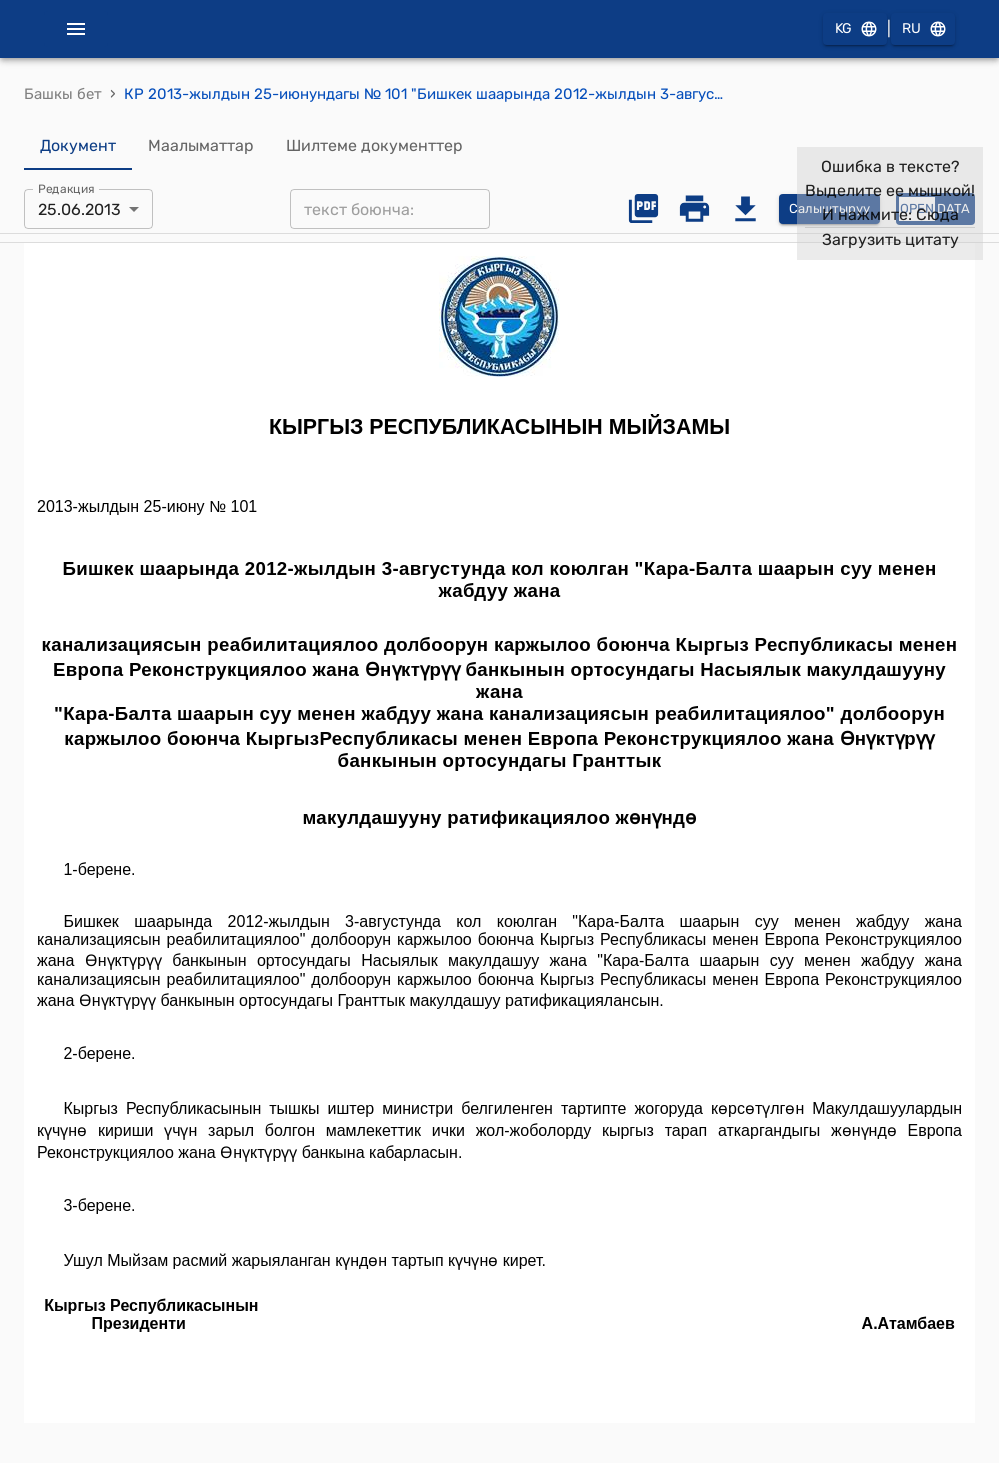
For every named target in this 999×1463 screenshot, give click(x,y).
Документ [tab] (78, 146)
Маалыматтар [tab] (201, 146)
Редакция (66, 189)
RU (923, 29)
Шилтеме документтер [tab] (374, 146)
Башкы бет (63, 94)
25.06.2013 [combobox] (79, 209)
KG (855, 29)
